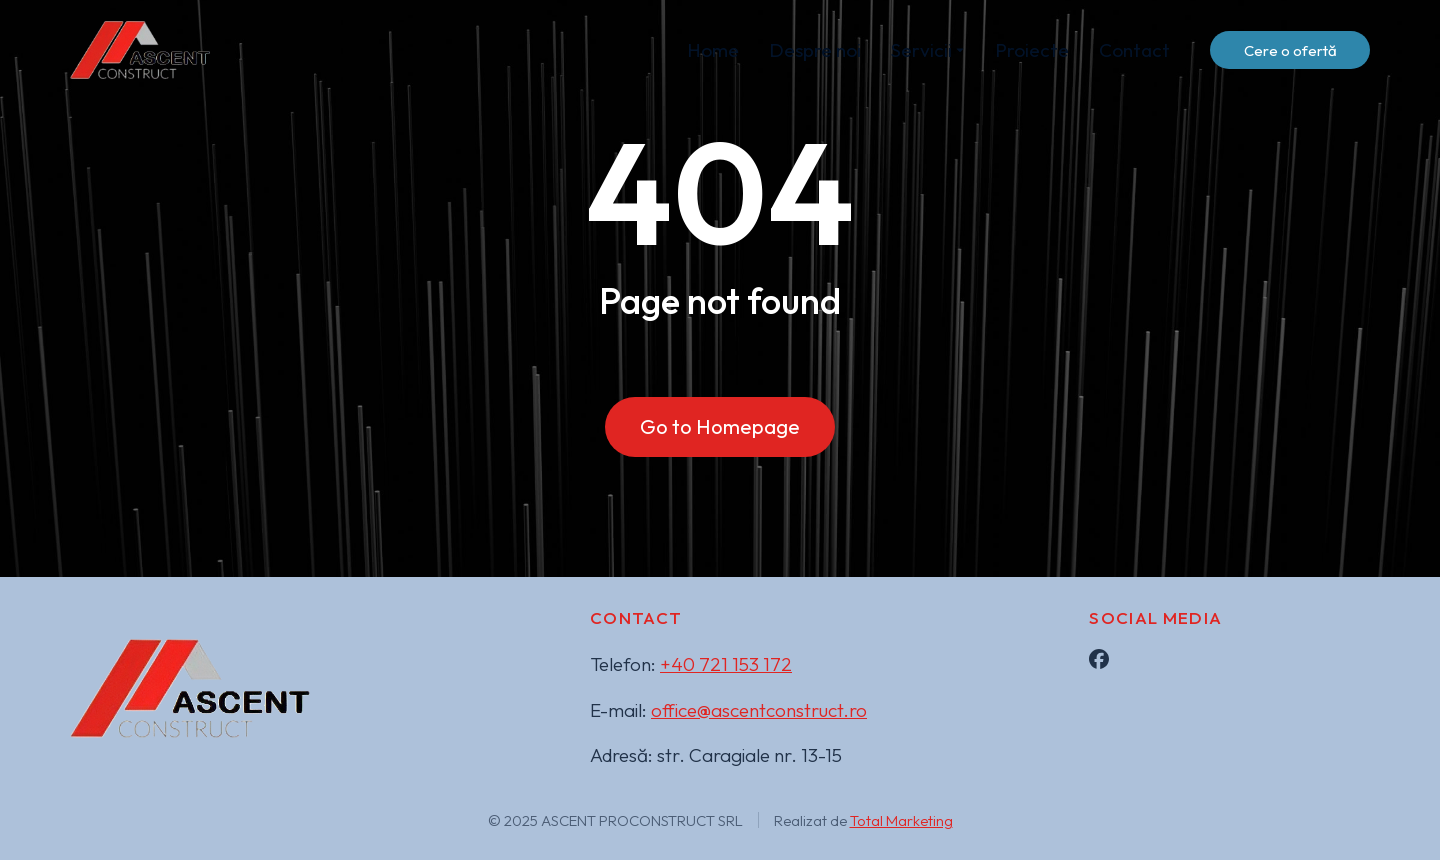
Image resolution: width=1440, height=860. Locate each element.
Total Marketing (901, 820)
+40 (726, 664)
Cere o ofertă (1290, 50)
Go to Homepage (720, 426)
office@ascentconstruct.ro (759, 710)
